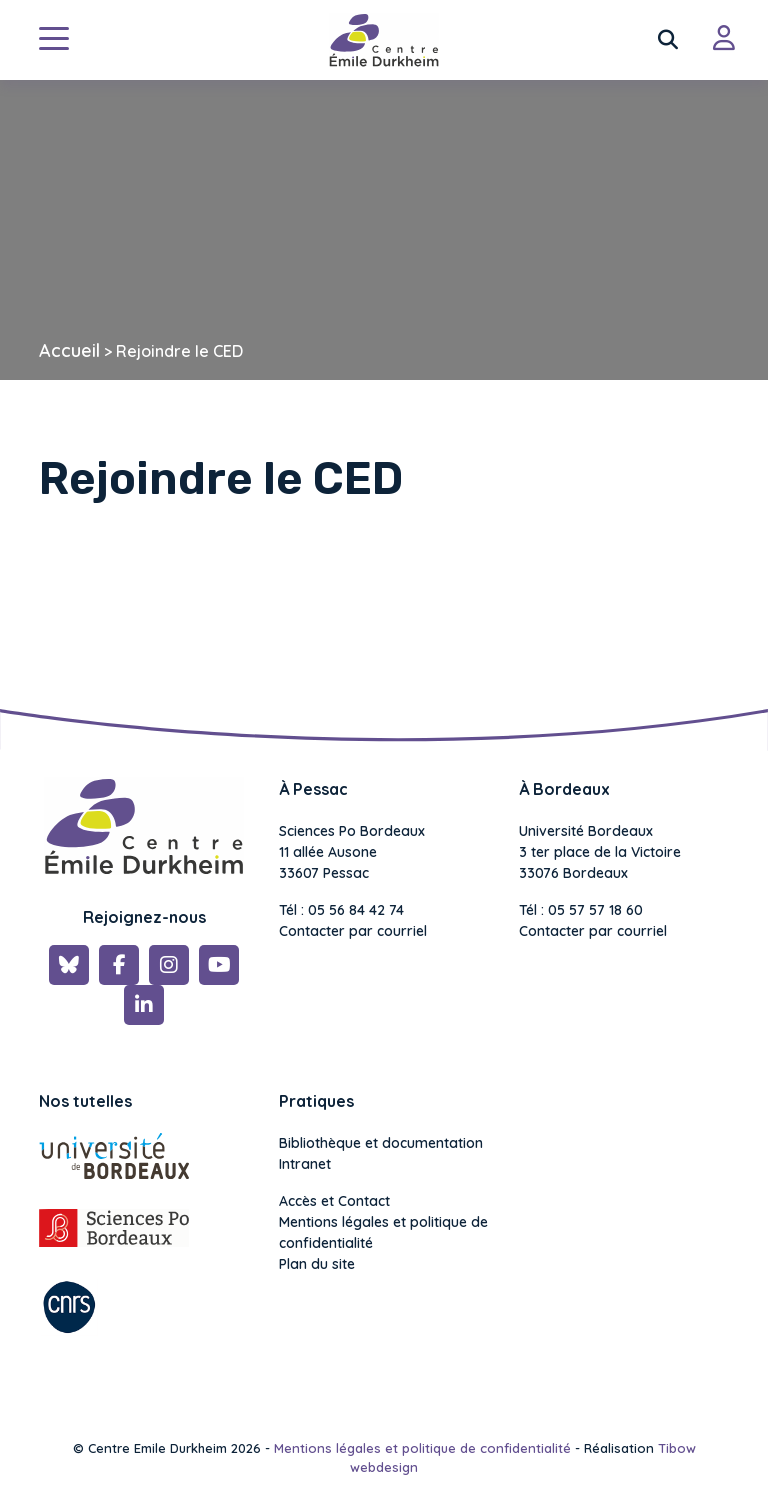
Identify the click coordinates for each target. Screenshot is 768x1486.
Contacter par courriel (353, 931)
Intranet (305, 1164)
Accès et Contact (334, 1201)
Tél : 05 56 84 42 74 (341, 910)
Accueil (69, 350)
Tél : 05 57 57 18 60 (581, 910)
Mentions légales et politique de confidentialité (383, 1232)
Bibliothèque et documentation (381, 1143)
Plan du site (317, 1264)
